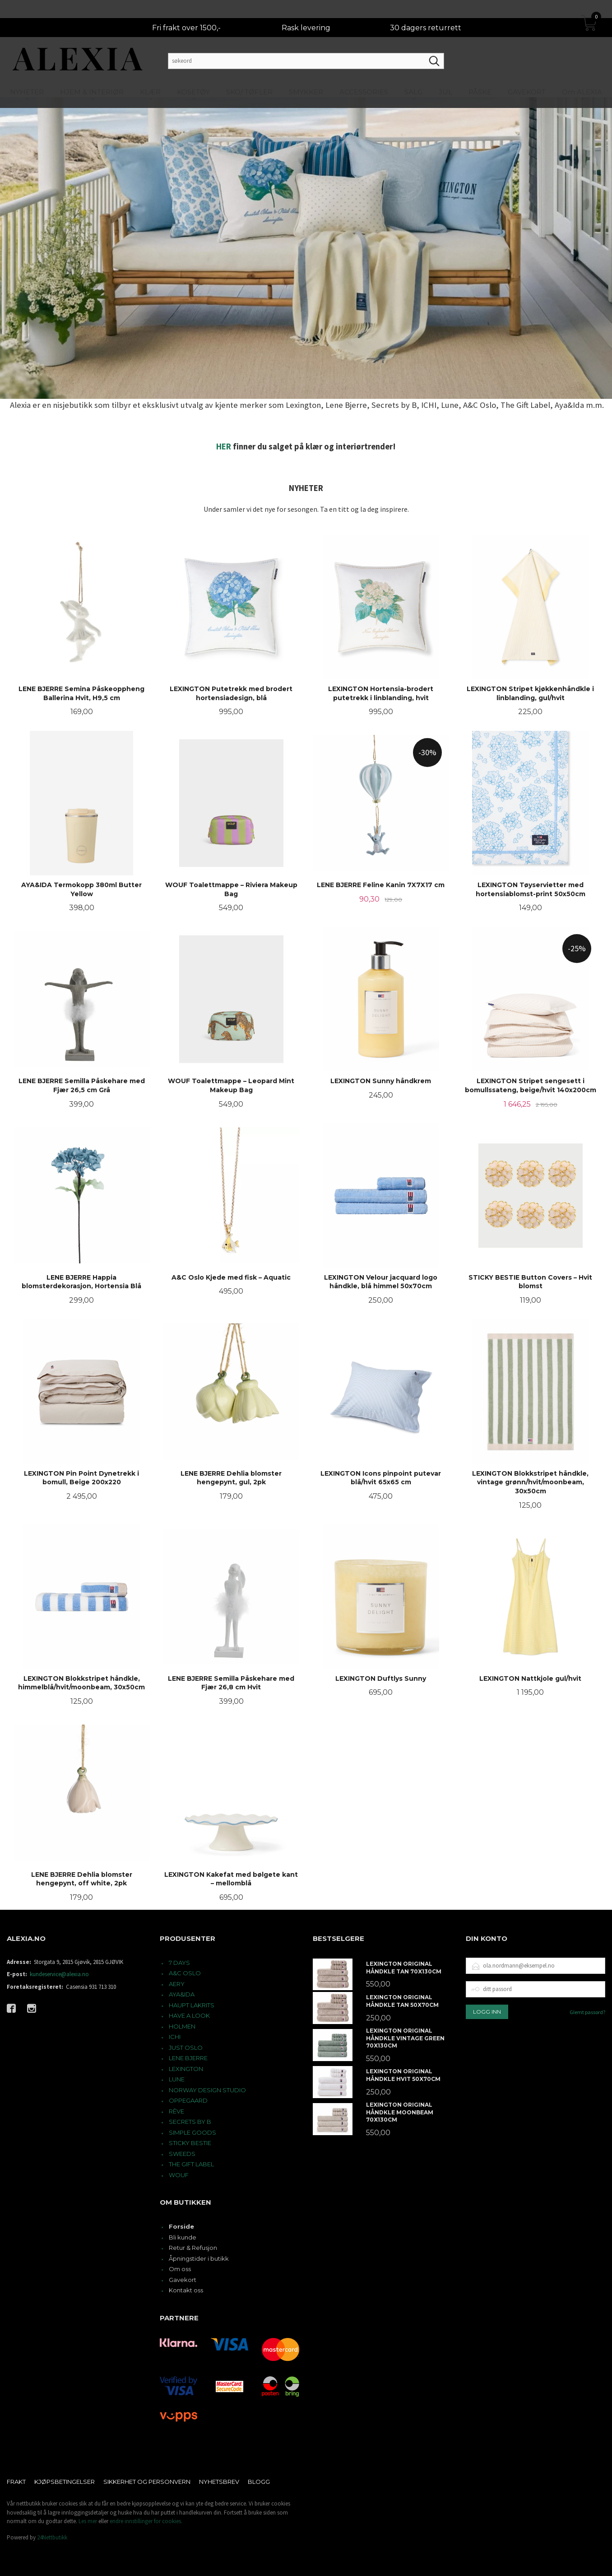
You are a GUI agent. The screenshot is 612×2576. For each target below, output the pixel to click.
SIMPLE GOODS (192, 2132)
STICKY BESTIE (190, 2142)
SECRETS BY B (190, 2121)
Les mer (88, 2521)
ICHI (175, 2036)
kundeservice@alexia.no (59, 1974)
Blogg (259, 2481)
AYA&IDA (182, 1994)
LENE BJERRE (188, 2058)
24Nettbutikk (52, 2537)
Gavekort (182, 2279)
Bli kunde (182, 2237)
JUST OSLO (186, 2047)
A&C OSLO (185, 1973)
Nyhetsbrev (219, 2481)
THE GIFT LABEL (191, 2164)
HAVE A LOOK (189, 2015)
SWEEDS (182, 2153)
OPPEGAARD (188, 2100)
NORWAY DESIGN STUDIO (207, 2090)
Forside (181, 2226)
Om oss (180, 2268)
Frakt (16, 2481)
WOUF (179, 2175)
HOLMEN (182, 2026)
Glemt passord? (587, 2012)
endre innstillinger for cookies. (146, 2521)
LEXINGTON (186, 2068)
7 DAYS (179, 1962)
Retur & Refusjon (193, 2247)
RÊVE (176, 2111)
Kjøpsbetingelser (64, 2481)
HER (223, 446)
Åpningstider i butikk (199, 2258)
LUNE (177, 2079)
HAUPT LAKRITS (191, 2005)
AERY (177, 1983)
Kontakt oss (186, 2290)
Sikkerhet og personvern (146, 2481)
